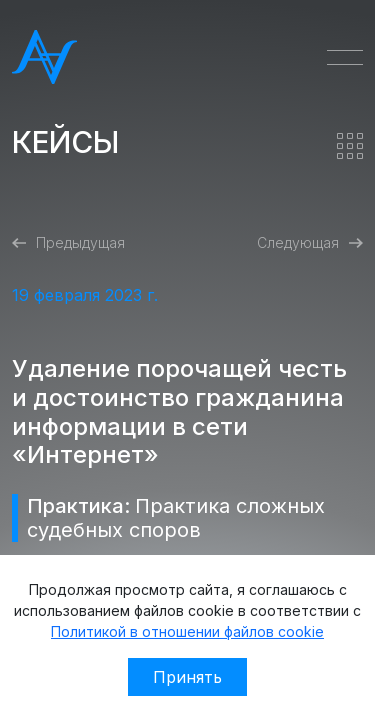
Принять (187, 677)
